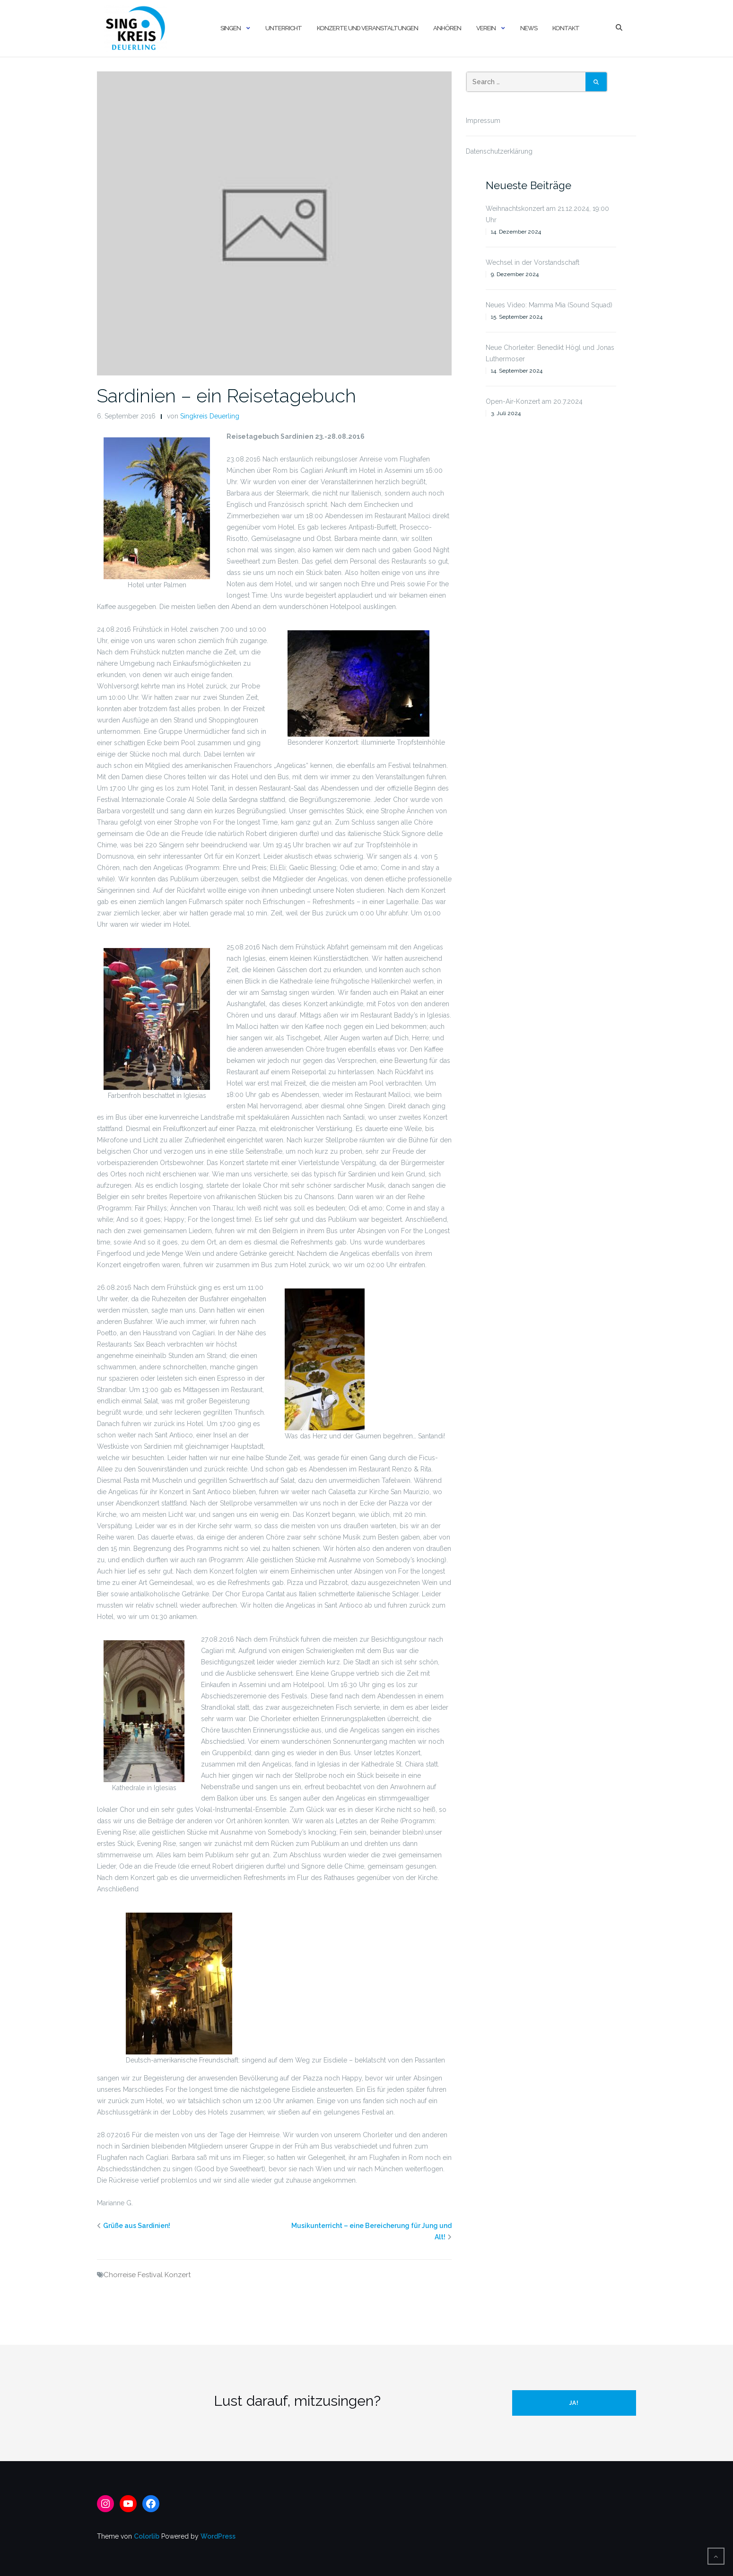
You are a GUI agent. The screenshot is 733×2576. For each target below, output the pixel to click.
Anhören (447, 28)
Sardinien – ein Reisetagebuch (226, 395)
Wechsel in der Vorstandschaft (532, 262)
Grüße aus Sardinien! (136, 2225)
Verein (486, 28)
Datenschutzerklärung (499, 151)
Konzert (178, 2275)
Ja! (574, 2403)
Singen (230, 28)
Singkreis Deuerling (209, 416)
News (528, 28)
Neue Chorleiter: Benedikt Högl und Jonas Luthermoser (550, 353)
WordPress (218, 2536)
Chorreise (120, 2275)
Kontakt (565, 28)
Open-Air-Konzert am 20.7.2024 (534, 401)
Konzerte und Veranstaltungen (367, 28)
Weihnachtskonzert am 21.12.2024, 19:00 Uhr (547, 214)
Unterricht (283, 28)
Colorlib (146, 2536)
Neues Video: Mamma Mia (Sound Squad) (549, 305)
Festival (150, 2275)
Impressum (483, 120)
